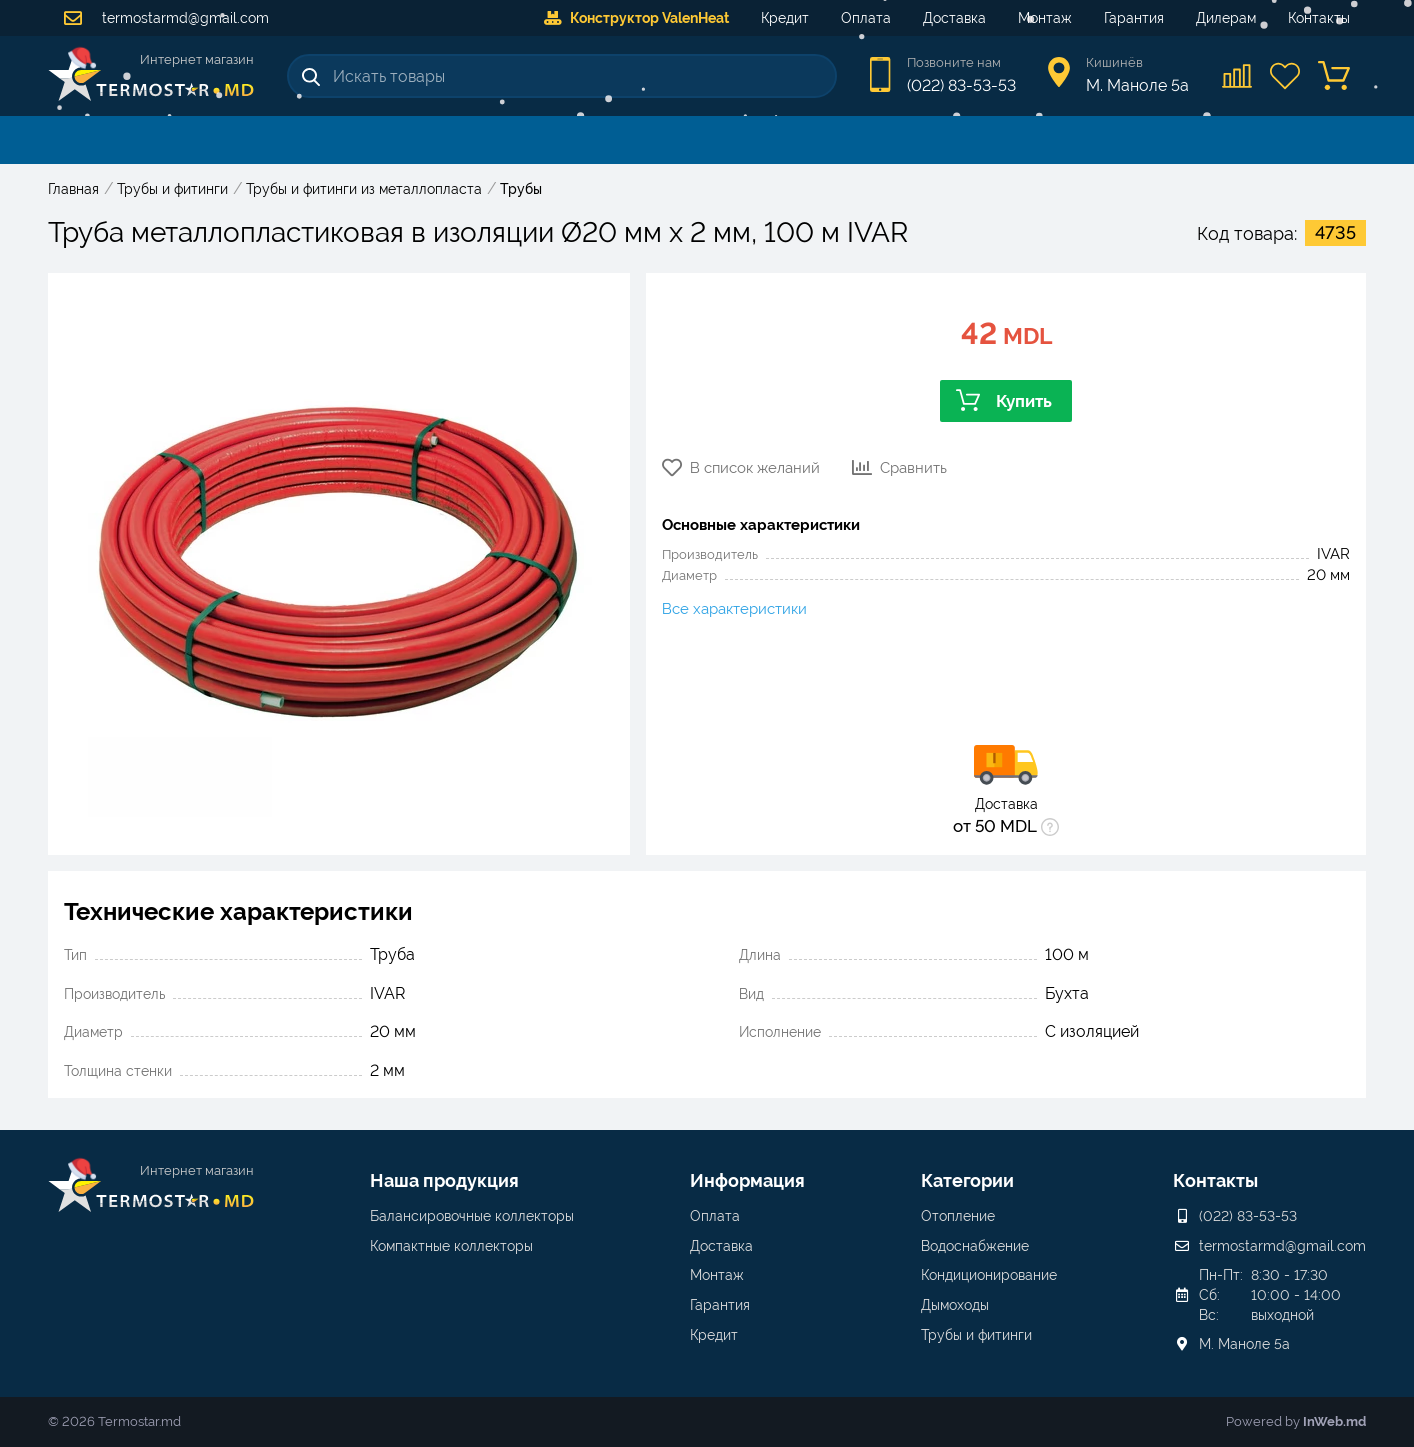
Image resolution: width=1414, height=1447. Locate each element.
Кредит (785, 18)
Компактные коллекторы (451, 1246)
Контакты (1319, 18)
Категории (967, 1180)
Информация (747, 1180)
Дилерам (1226, 18)
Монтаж (1045, 18)
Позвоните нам (954, 62)
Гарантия (1134, 18)
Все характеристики (734, 609)
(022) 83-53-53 (961, 85)
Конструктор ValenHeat (636, 18)
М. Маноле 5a (1244, 1344)
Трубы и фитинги (976, 1335)
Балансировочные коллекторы (472, 1216)
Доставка (954, 18)
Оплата (866, 18)
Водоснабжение (975, 1246)
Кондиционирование (989, 1275)
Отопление (958, 1216)
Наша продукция (444, 1180)
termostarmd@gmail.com (166, 18)
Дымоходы (955, 1305)
